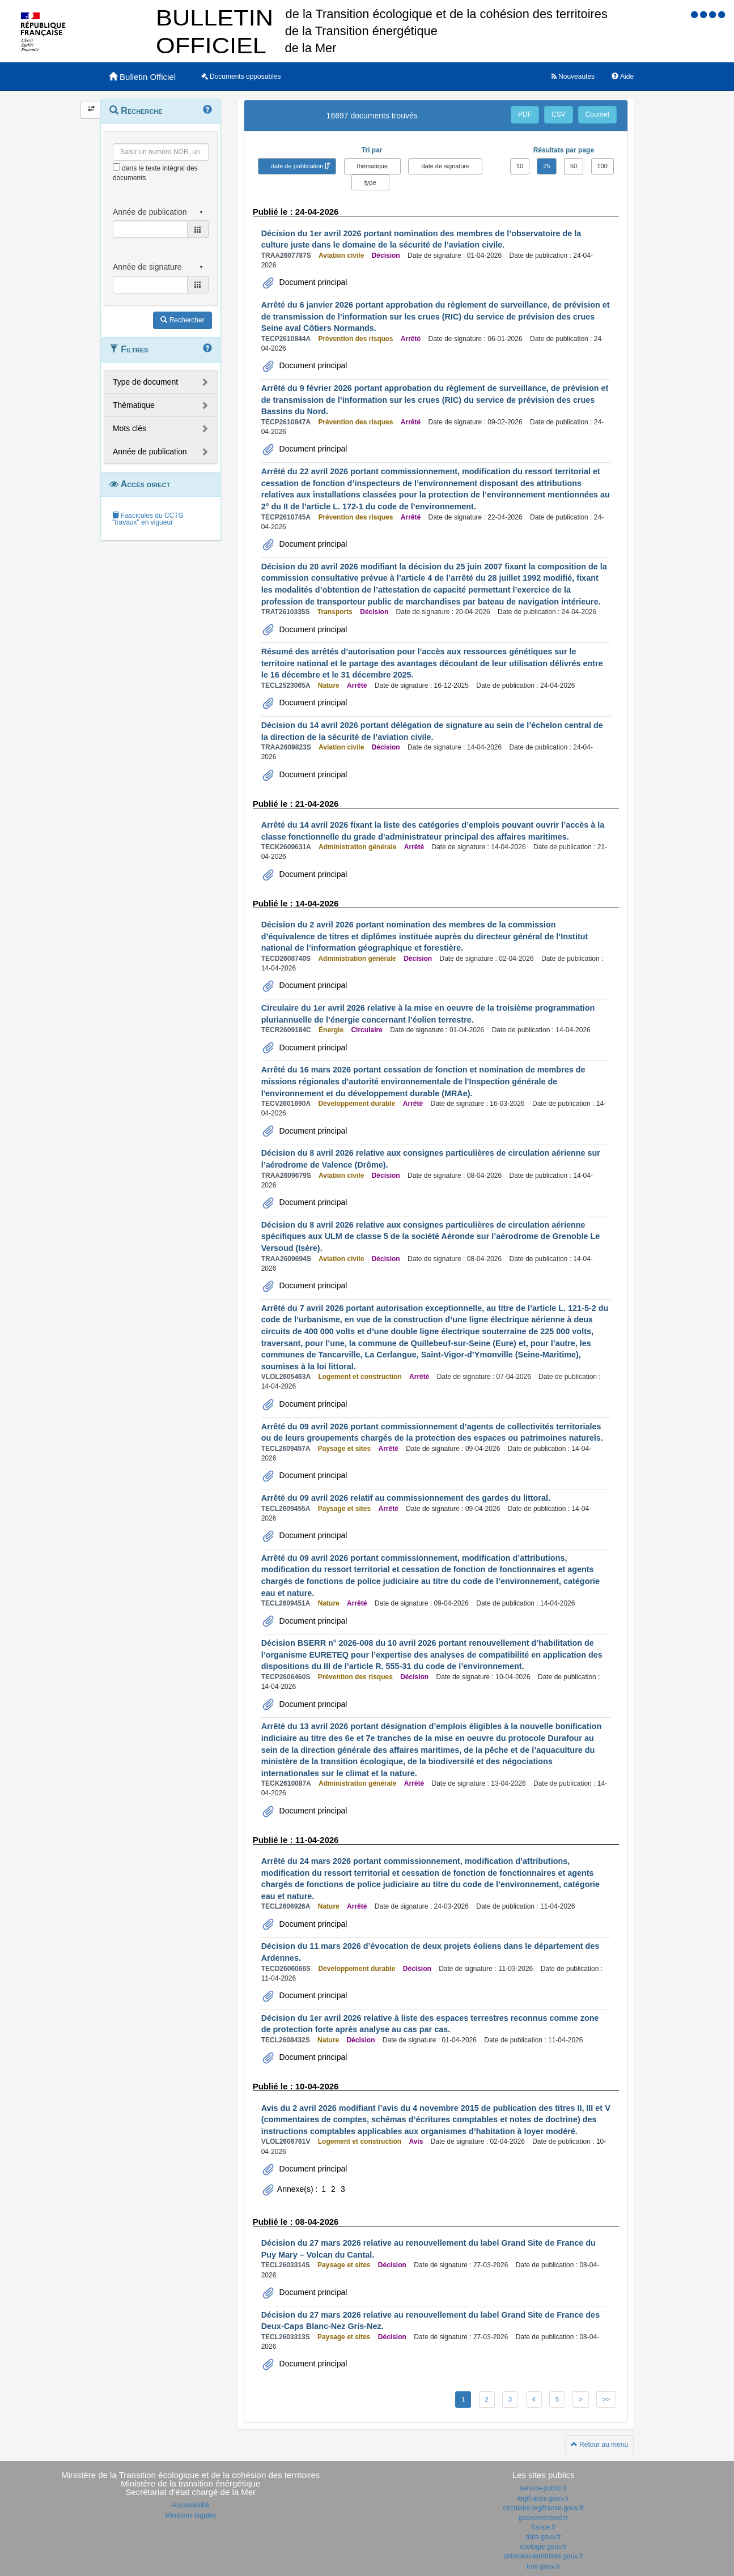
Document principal (312, 282)
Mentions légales (190, 2515)
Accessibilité (190, 2505)
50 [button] (573, 166)
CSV (558, 114)
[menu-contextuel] (116, 167)
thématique (372, 166)
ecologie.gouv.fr (543, 2547)
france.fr (543, 2527)
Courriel (597, 114)
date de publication (297, 166)
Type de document (145, 381)
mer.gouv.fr (543, 2566)
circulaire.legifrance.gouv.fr (543, 2508)
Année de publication (150, 451)
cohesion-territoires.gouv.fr (543, 2556)
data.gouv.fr (543, 2537)
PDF (525, 114)
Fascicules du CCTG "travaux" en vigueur (148, 519)
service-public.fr (543, 2488)
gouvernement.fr (543, 2518)
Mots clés (129, 428)
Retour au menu (599, 2445)
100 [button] (602, 166)
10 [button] (519, 166)
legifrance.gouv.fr (543, 2498)
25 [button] (546, 166)
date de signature (445, 166)
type (370, 182)
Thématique (134, 405)
